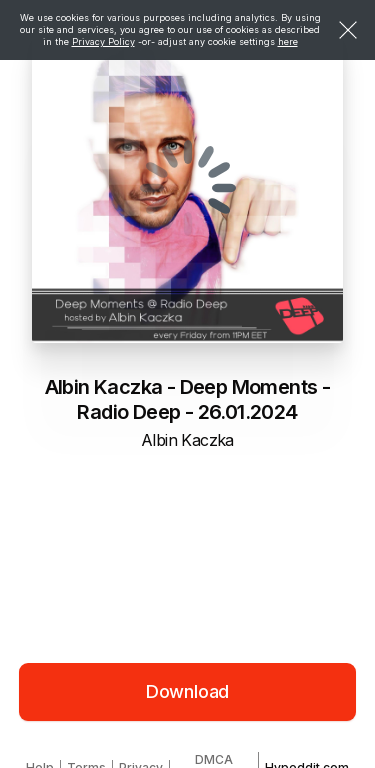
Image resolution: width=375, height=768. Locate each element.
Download (188, 691)
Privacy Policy (103, 41)
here (288, 41)
